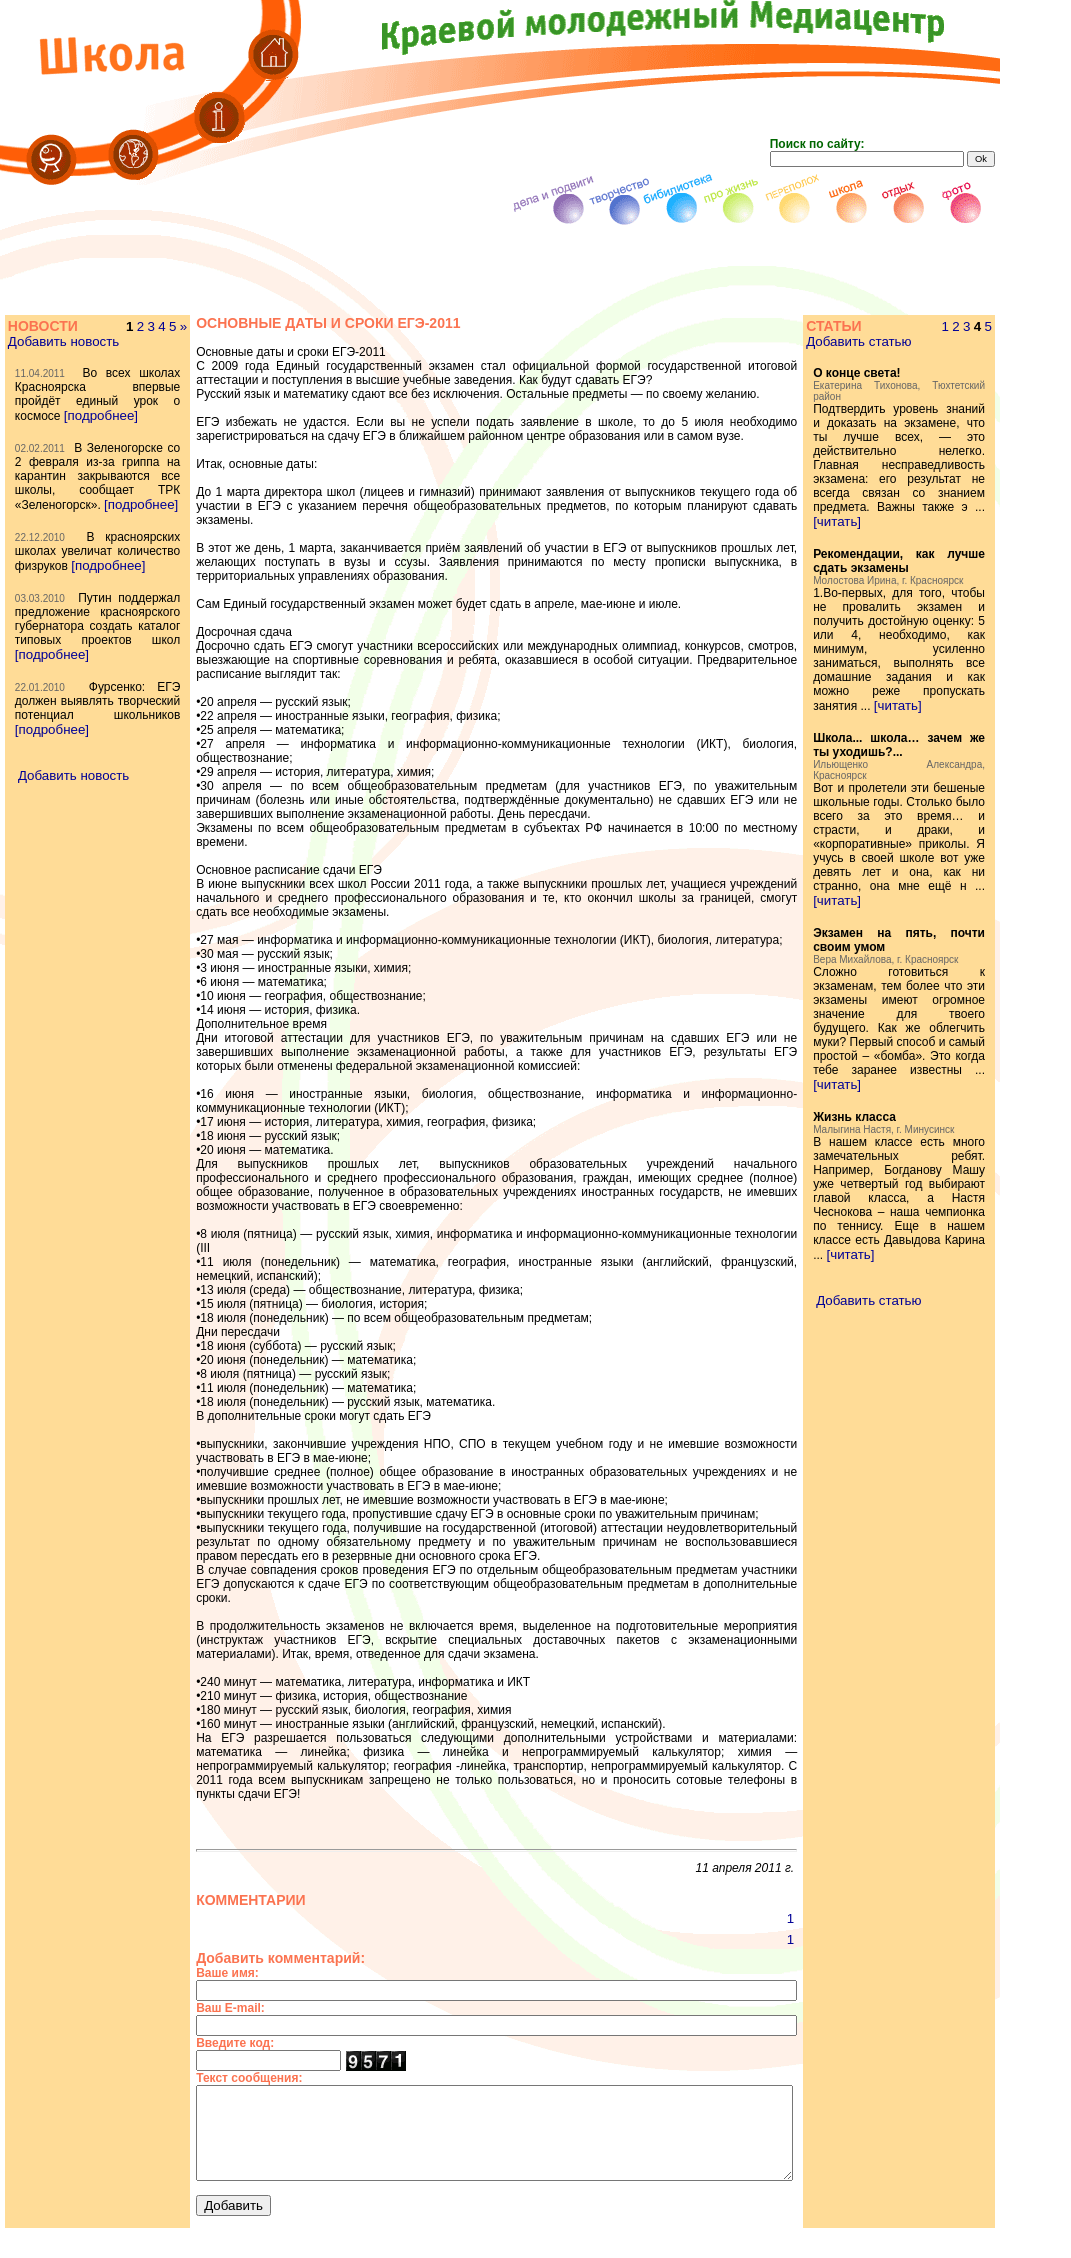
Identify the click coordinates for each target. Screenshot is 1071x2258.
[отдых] (326, 2250)
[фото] (281, 2250)
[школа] (373, 2250)
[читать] (868, 563)
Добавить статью (889, 341)
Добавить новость (62, 341)
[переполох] (435, 2250)
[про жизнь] (510, 2250)
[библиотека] (586, 2250)
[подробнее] (51, 429)
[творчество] (667, 2250)
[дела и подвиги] (758, 2250)
